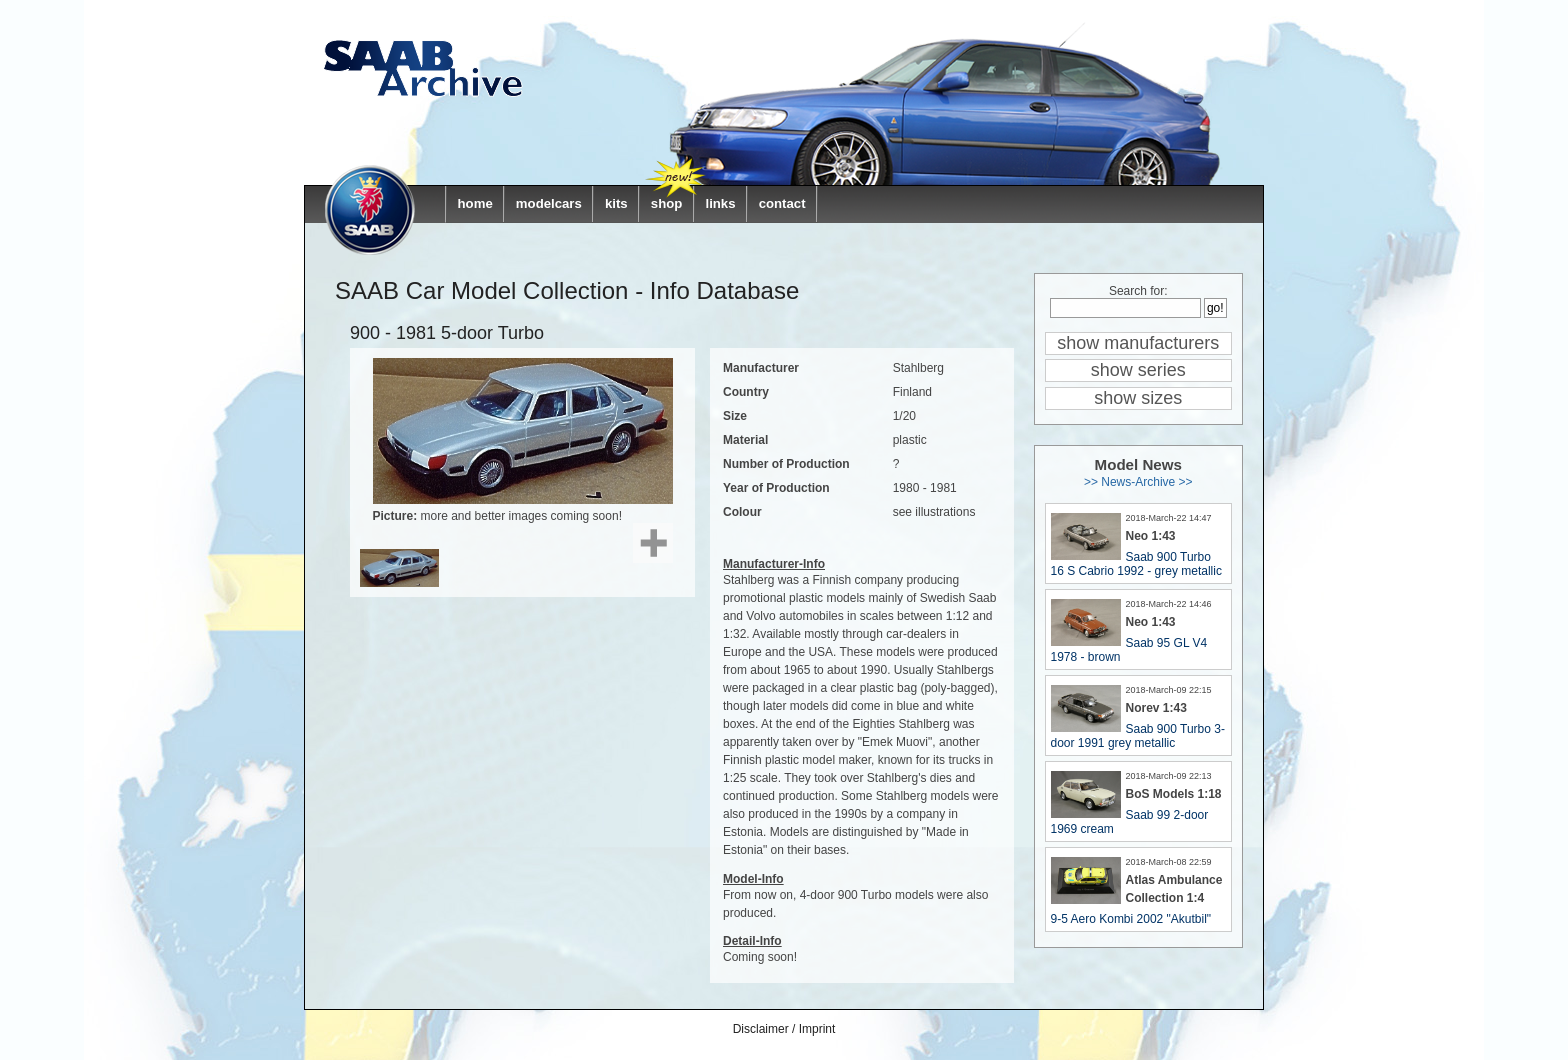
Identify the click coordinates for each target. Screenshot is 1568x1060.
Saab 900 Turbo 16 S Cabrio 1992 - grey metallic (1136, 564)
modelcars (549, 203)
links (720, 203)
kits (616, 203)
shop (667, 203)
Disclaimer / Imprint (784, 1029)
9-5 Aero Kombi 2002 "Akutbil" (1131, 919)
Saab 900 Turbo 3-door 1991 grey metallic (1138, 736)
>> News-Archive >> (1138, 482)
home (475, 203)
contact (782, 203)
